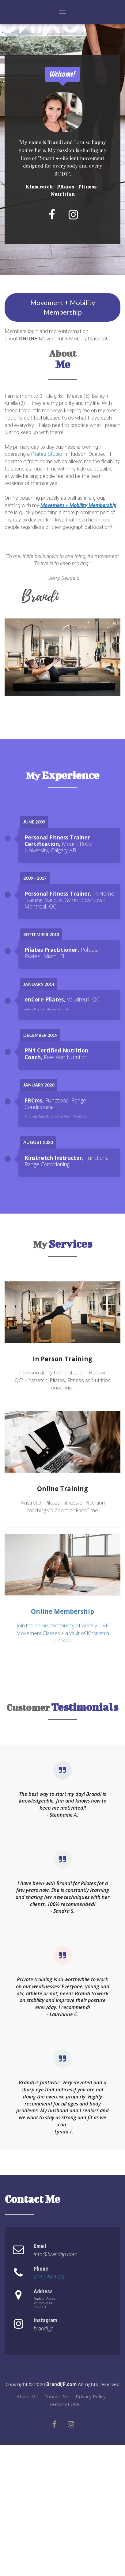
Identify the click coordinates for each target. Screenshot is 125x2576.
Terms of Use (64, 2404)
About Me (27, 2397)
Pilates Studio (46, 454)
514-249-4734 (49, 2277)
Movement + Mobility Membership (62, 307)
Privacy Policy (91, 2397)
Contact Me (57, 2397)
